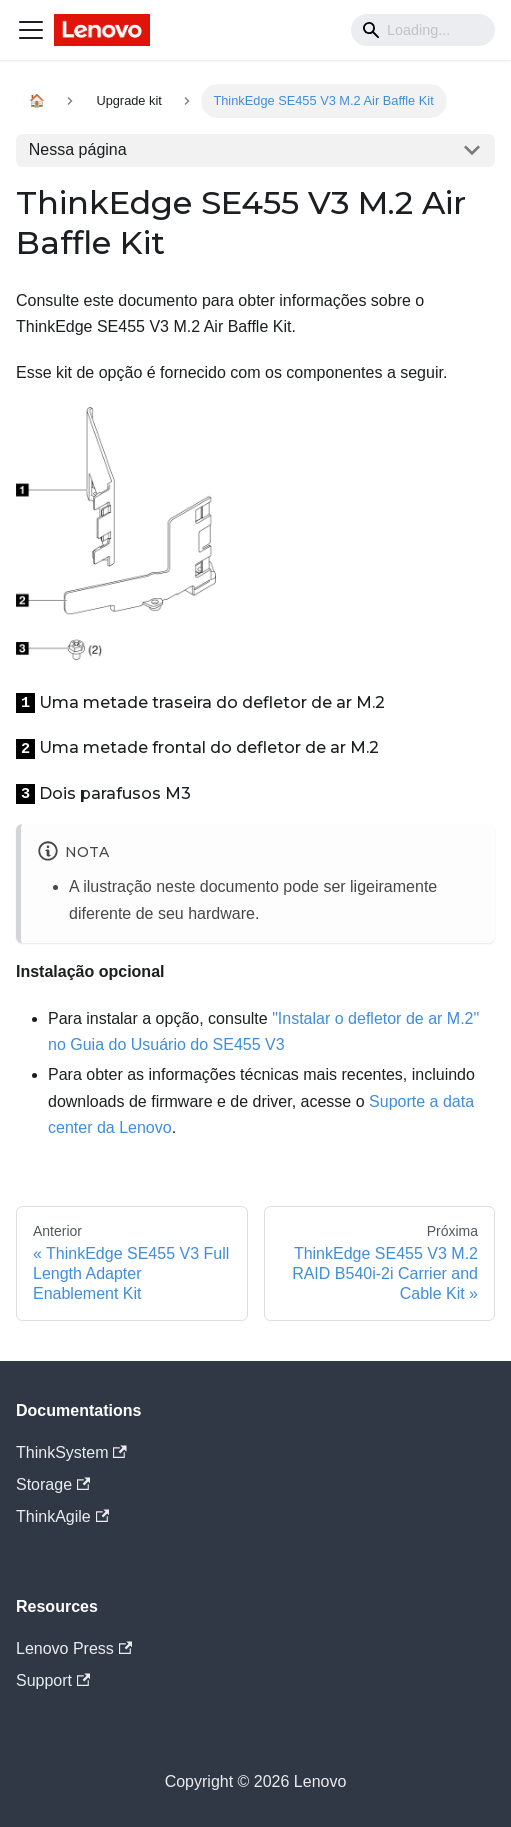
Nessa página (78, 149)
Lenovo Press (74, 1648)
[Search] (423, 30)
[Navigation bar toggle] (31, 30)
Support (53, 1680)
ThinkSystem (71, 1452)
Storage (53, 1484)
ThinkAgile (62, 1516)
